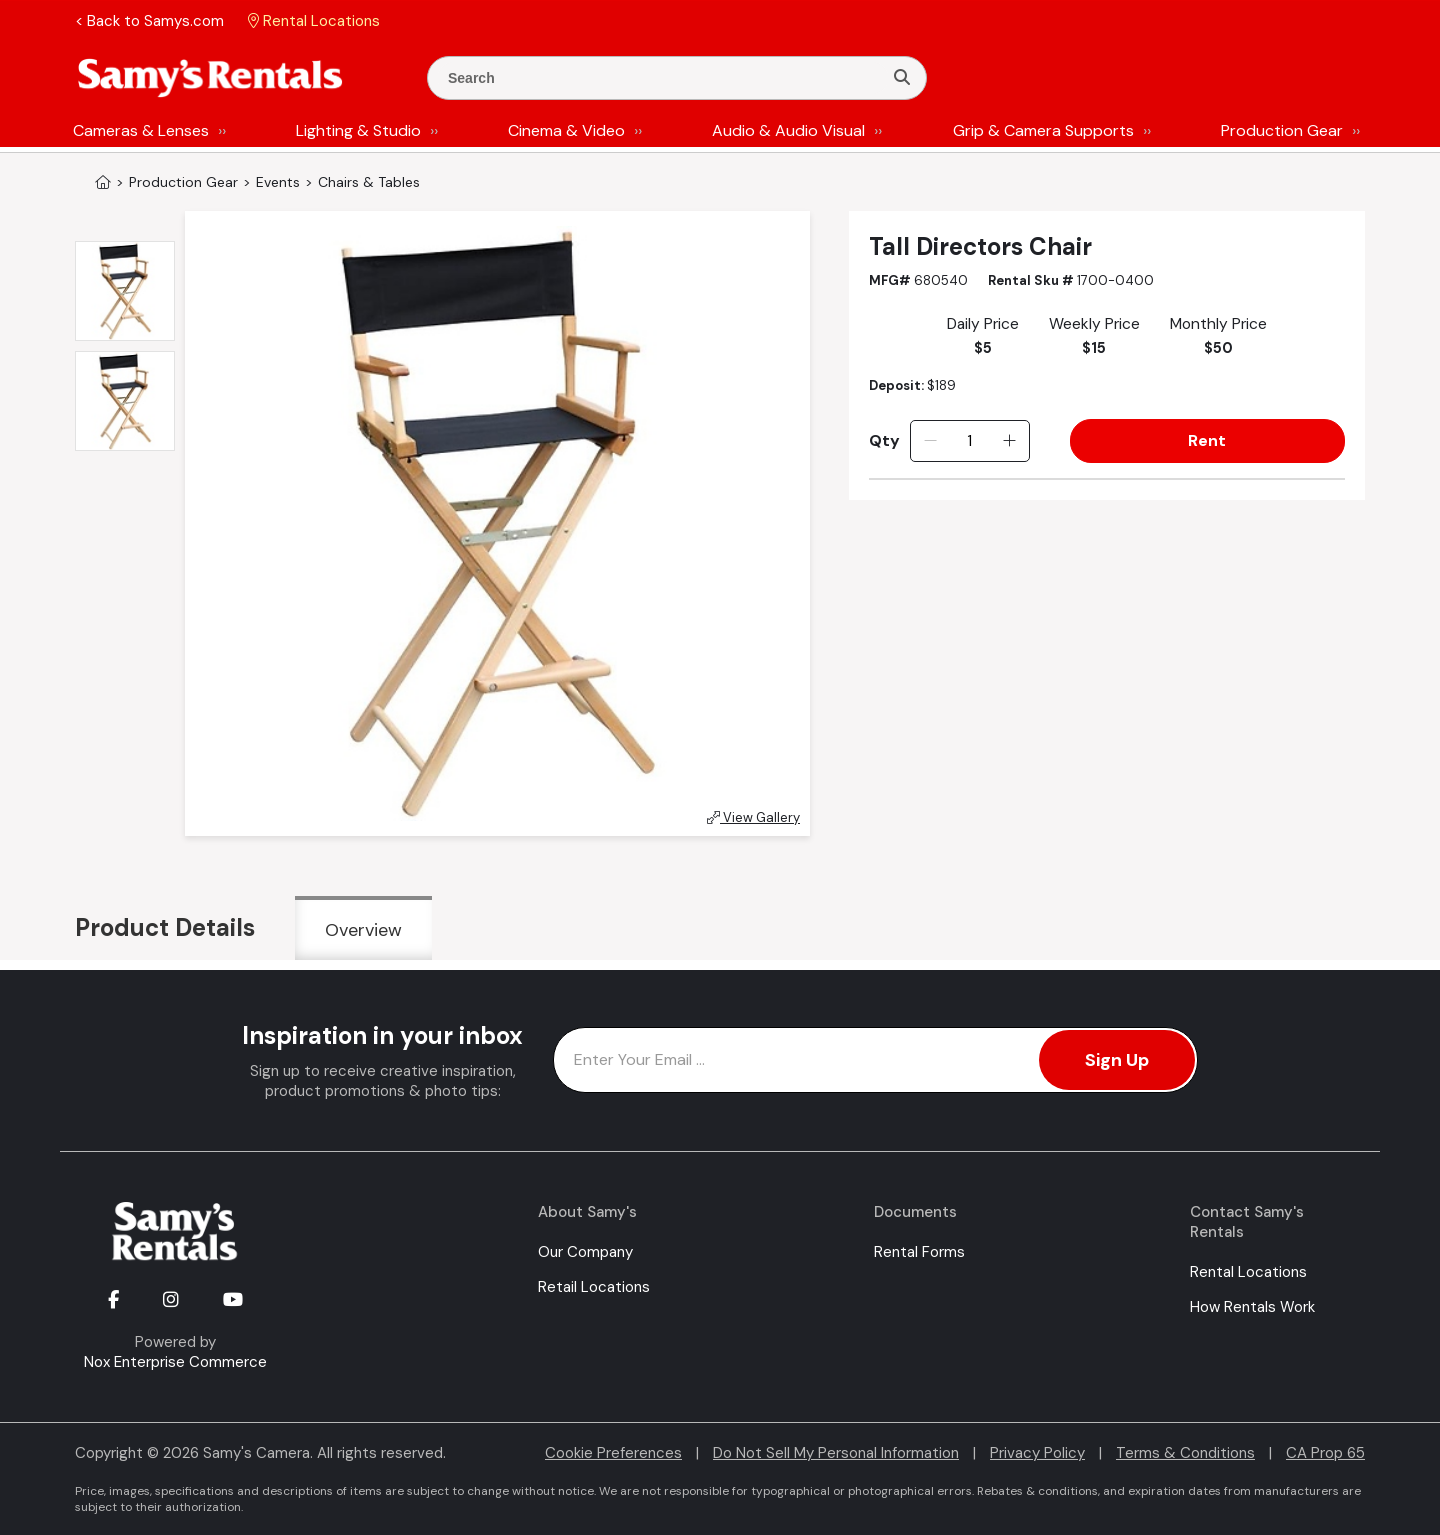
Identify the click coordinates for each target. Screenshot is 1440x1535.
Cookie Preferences (613, 1453)
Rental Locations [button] (314, 21)
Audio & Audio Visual (788, 130)
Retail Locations (594, 1287)
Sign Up (1117, 1060)
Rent (1207, 440)
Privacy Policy (1037, 1453)
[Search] (902, 78)
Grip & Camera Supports (1043, 130)
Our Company (585, 1252)
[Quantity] (969, 441)
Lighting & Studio (358, 130)
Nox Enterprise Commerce (175, 1362)
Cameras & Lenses (141, 130)
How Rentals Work (1252, 1307)
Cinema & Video (566, 130)
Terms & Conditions (1185, 1453)
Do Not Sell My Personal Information (836, 1453)
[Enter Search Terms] (663, 78)
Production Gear (1282, 130)
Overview (363, 930)
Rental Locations (1248, 1272)
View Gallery (753, 817)
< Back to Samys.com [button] (149, 21)
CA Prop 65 (1325, 1453)
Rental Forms (919, 1252)
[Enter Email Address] (875, 1060)
